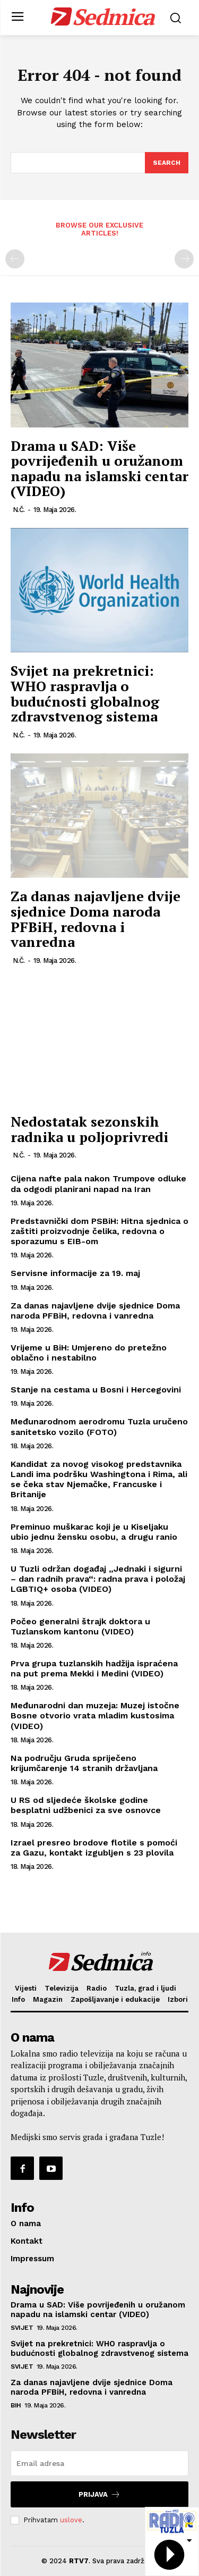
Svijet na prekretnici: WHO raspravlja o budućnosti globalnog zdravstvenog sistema (85, 693)
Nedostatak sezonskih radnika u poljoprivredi (89, 1129)
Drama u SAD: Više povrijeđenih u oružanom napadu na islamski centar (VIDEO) (99, 468)
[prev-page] (14, 258)
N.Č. (19, 510)
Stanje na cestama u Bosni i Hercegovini (96, 1390)
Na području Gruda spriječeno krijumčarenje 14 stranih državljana (85, 1763)
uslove (71, 2520)
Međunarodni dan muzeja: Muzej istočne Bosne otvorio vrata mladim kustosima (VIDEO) (95, 1715)
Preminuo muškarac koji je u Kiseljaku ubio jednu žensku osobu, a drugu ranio (94, 1532)
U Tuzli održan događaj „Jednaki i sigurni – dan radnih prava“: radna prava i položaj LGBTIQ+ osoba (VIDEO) (98, 1579)
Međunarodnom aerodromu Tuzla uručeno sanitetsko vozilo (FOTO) (99, 1426)
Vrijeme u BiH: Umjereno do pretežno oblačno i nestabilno (89, 1352)
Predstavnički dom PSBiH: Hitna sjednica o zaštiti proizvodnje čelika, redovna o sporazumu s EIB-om (99, 1231)
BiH (16, 2405)
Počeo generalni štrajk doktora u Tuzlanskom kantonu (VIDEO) (80, 1626)
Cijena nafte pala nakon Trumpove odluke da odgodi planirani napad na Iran (98, 1183)
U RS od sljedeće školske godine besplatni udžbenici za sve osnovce (86, 1805)
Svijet (22, 2327)
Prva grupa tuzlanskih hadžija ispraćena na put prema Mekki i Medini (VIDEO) (94, 1668)
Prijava (99, 2494)
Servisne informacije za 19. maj (75, 1273)
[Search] (166, 162)
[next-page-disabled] (184, 258)
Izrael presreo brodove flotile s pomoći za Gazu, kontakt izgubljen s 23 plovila (94, 1847)
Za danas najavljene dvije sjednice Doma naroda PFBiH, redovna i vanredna (95, 919)
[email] (99, 2463)
